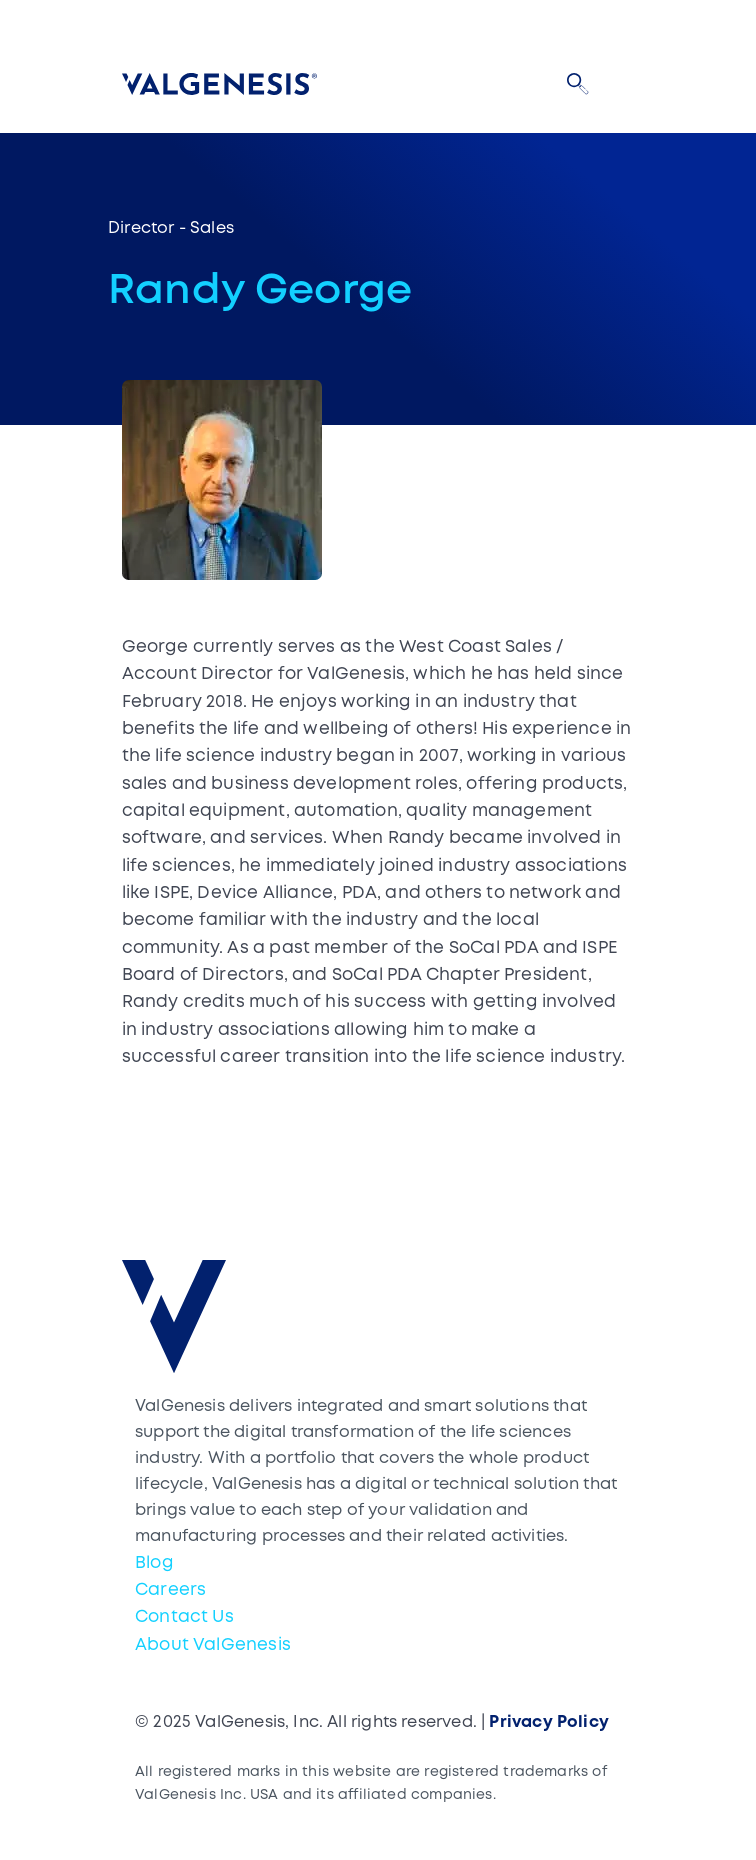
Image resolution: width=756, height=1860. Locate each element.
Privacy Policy (549, 1722)
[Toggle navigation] (622, 84)
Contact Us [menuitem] (184, 1617)
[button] (578, 84)
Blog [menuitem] (154, 1563)
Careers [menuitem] (170, 1590)
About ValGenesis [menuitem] (213, 1645)
